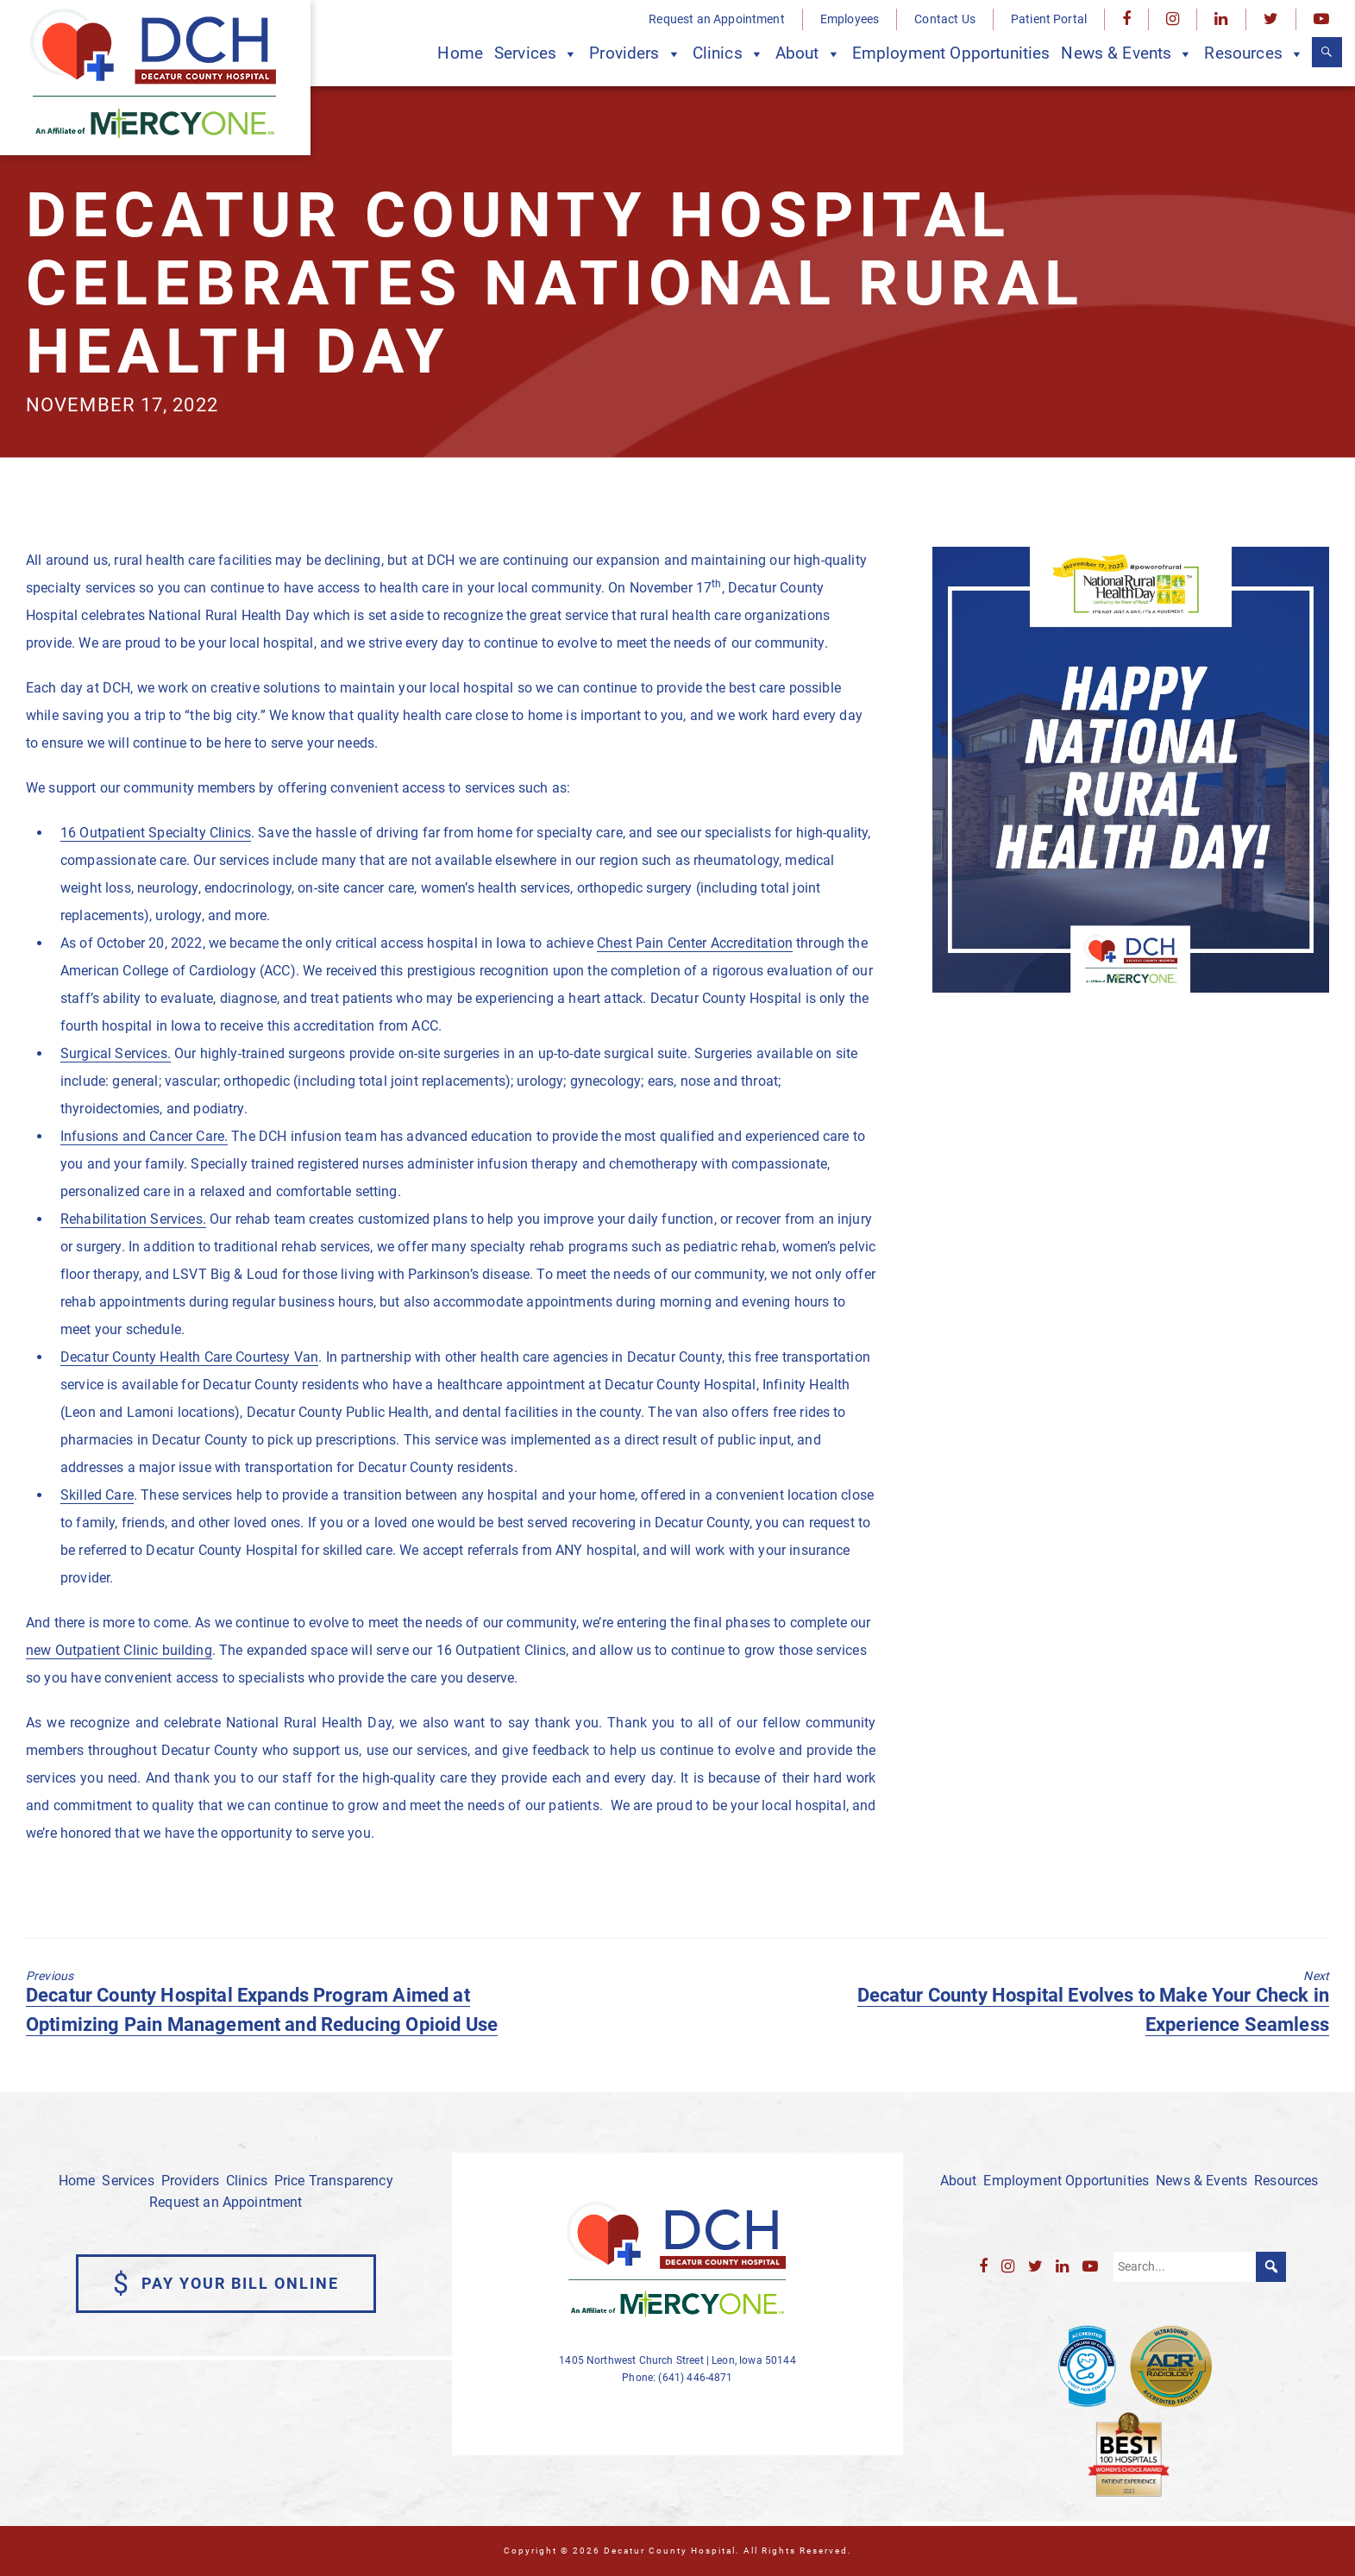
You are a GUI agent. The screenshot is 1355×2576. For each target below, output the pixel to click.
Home (460, 53)
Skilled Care (97, 1495)
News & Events (1127, 54)
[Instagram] (1172, 19)
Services (536, 54)
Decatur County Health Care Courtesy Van (189, 1357)
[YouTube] (1321, 19)
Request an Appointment (717, 19)
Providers (635, 54)
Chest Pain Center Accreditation (695, 943)
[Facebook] (1126, 19)
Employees (849, 19)
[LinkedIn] (1221, 19)
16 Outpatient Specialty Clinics (155, 832)
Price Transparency (333, 2180)
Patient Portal (1049, 19)
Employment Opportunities (951, 53)
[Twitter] (1270, 19)
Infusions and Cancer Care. (144, 1136)
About (808, 54)
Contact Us (944, 19)
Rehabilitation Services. (133, 1219)
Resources (1254, 54)
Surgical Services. (115, 1053)
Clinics (728, 54)
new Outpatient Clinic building (119, 1650)
